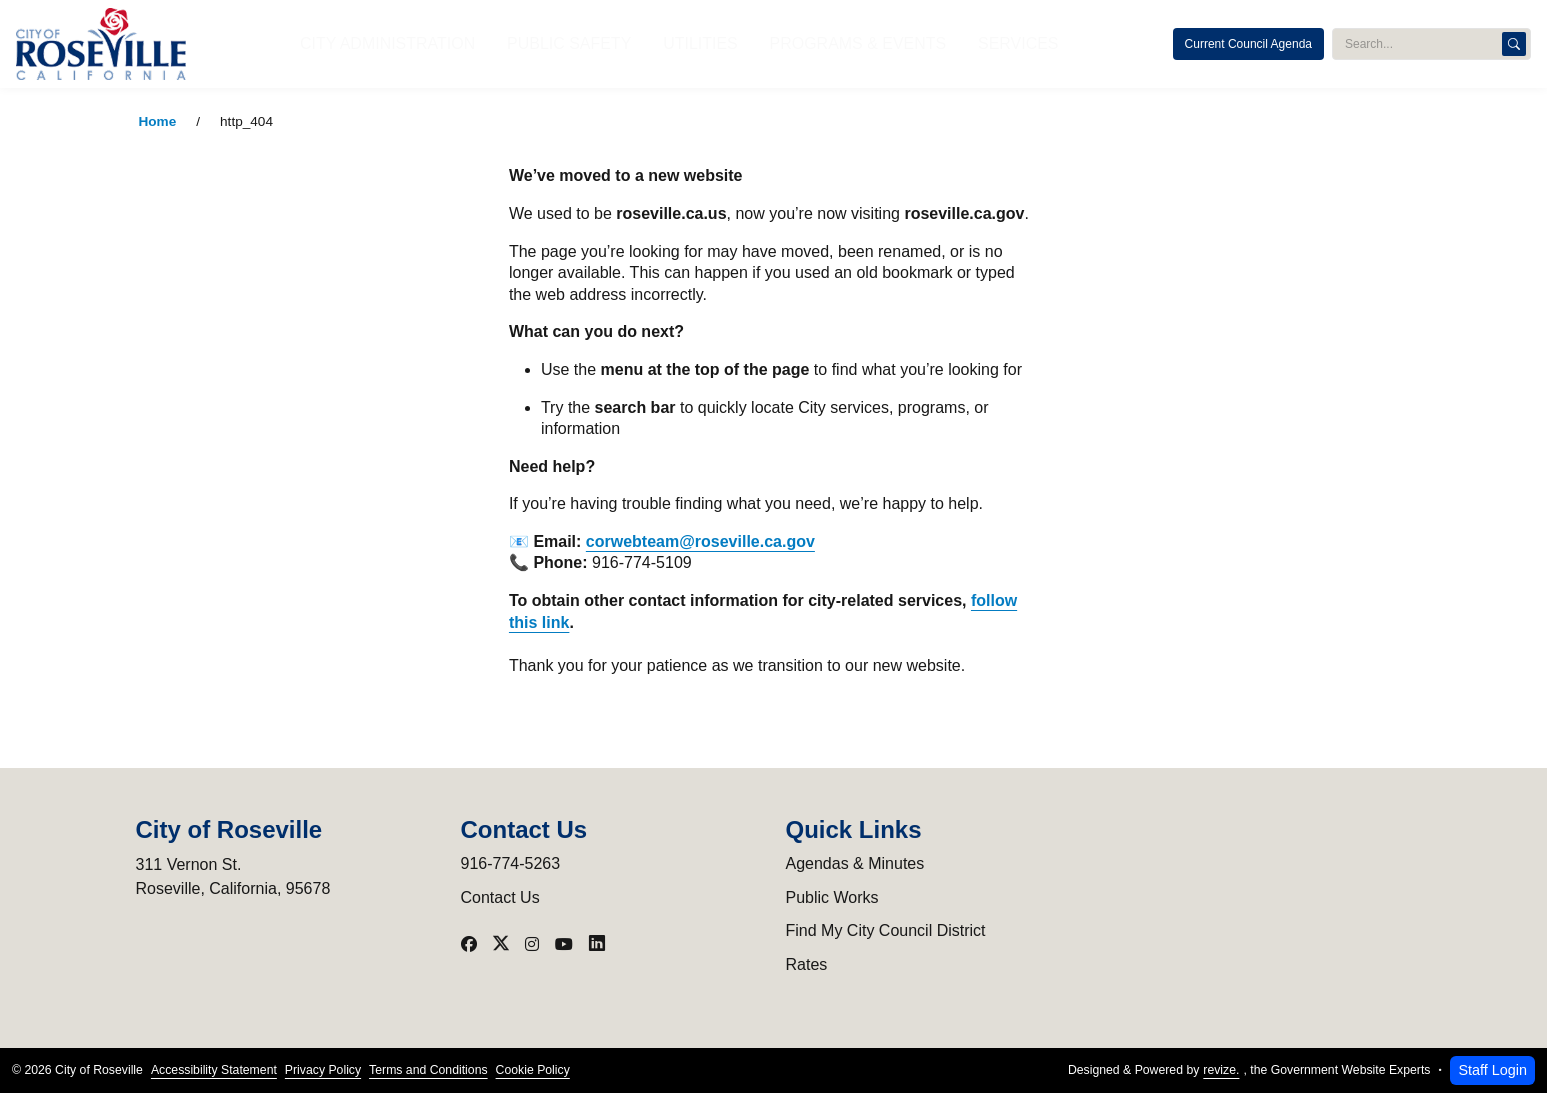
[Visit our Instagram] (532, 944)
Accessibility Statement (214, 1070)
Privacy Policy (323, 1070)
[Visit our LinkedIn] (597, 944)
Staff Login (1492, 1070)
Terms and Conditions (428, 1070)
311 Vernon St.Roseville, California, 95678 (233, 876)
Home (158, 121)
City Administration (451, 43)
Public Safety (595, 43)
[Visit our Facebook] (469, 944)
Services (947, 43)
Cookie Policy (533, 1070)
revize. (1221, 1070)
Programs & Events (820, 43)
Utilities (697, 43)
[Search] (1514, 44)
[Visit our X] (501, 944)
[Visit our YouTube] (564, 944)
